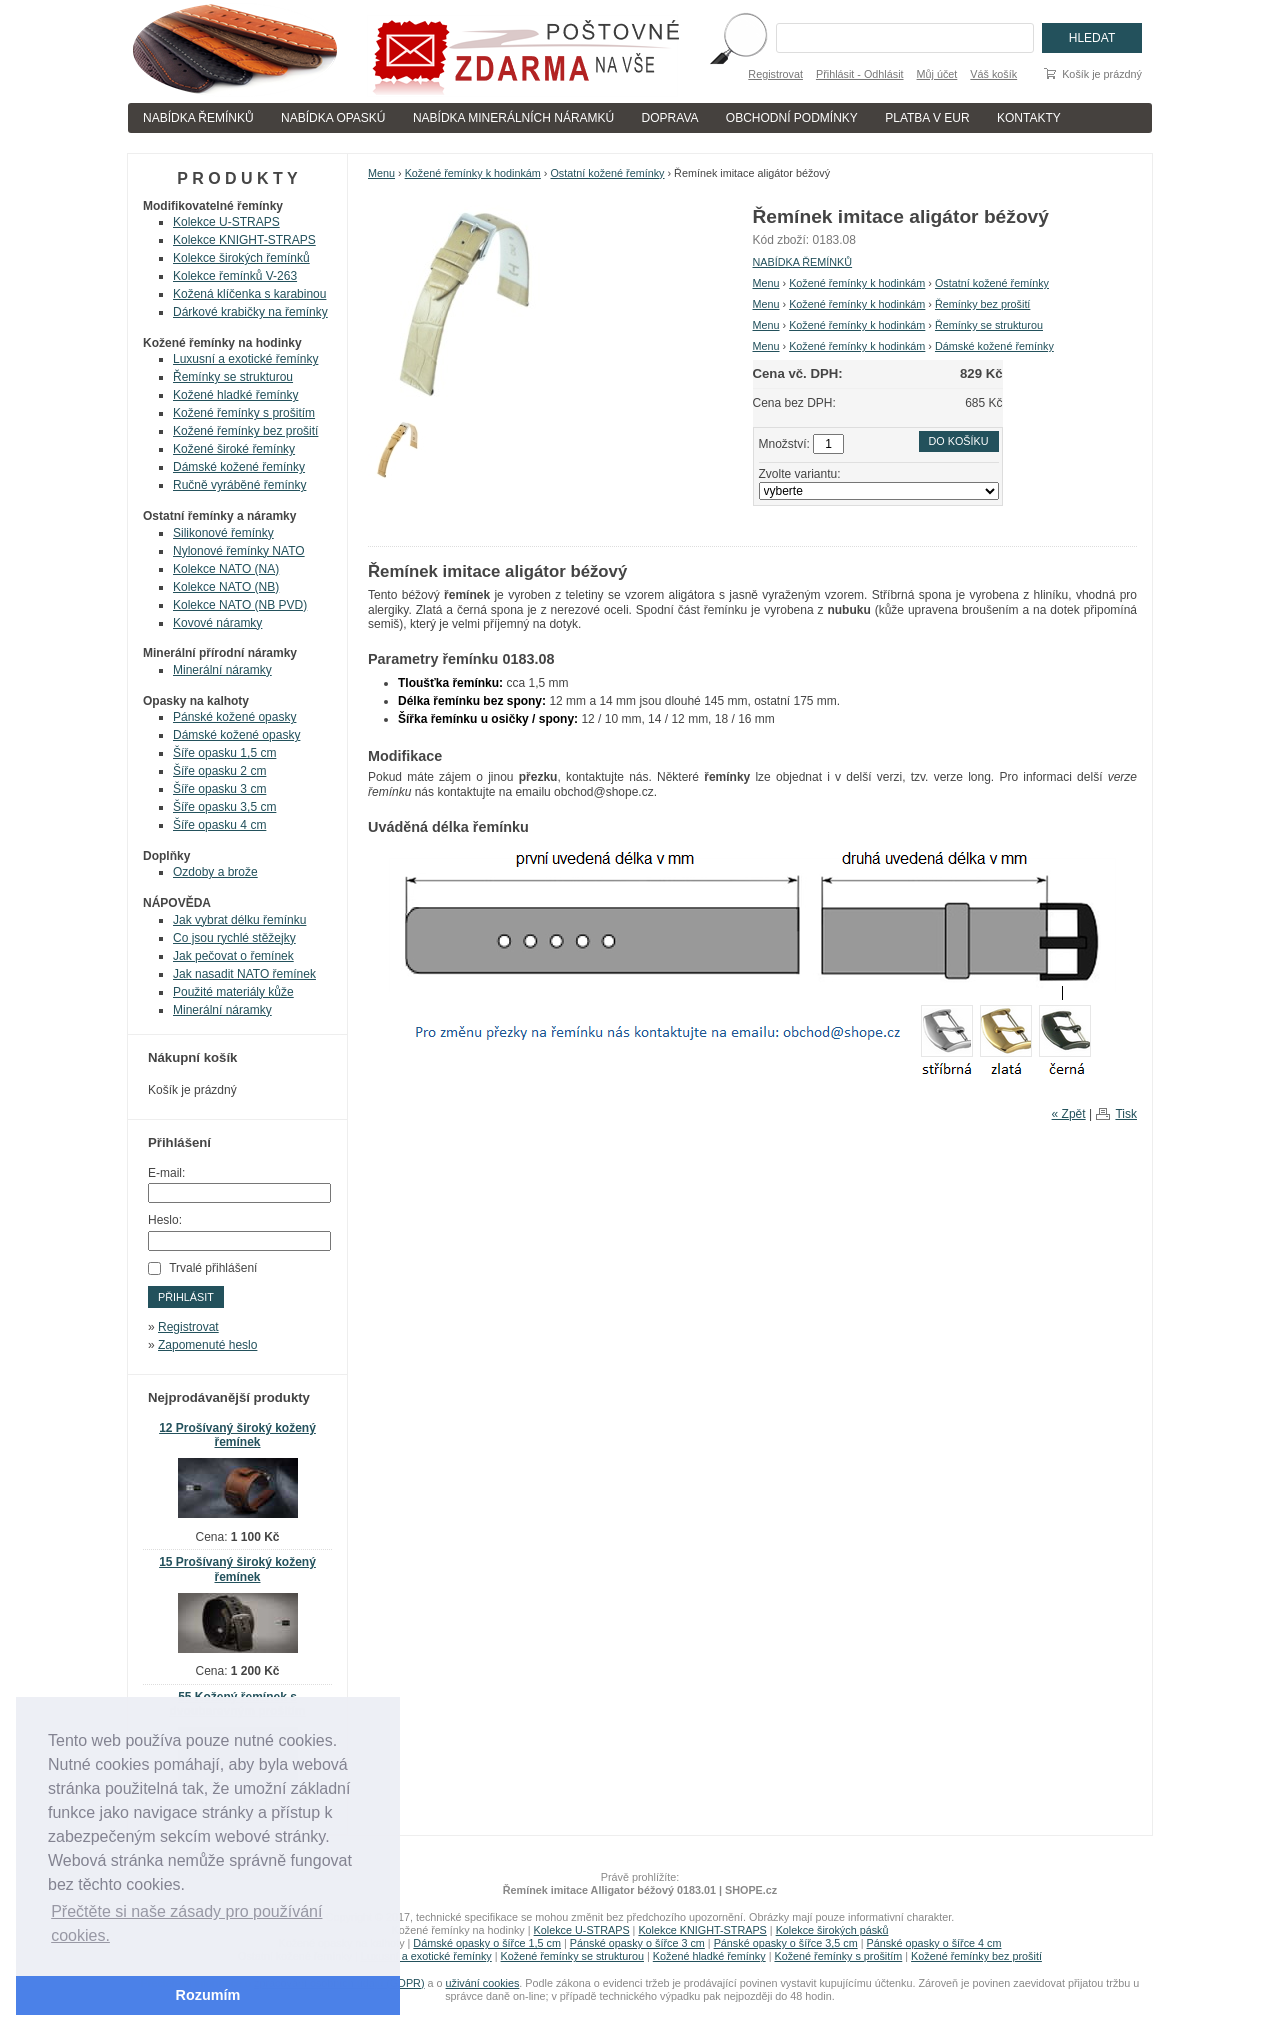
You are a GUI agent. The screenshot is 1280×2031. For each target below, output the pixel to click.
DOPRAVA (670, 118)
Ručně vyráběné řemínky (239, 485)
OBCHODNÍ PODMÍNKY (792, 118)
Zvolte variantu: (800, 474)
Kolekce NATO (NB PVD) (240, 605)
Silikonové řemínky (223, 533)
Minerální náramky (222, 670)
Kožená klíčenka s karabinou (249, 294)
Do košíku (959, 441)
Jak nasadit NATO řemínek (244, 974)
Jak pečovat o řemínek (233, 956)
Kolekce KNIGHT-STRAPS (244, 240)
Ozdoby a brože (215, 872)
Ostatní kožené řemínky (607, 173)
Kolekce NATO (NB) (226, 587)
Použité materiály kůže (233, 992)
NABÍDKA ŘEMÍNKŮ (198, 118)
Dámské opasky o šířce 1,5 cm (487, 1943)
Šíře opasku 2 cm (219, 771)
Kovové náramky (217, 623)
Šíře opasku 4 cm (219, 825)
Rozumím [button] (208, 1995)
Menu (381, 173)
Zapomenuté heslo (207, 1345)
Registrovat (775, 74)
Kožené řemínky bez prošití (245, 431)
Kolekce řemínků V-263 (235, 276)
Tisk (1126, 1114)
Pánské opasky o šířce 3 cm (637, 1943)
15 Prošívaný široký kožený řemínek (237, 1569)
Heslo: (165, 1220)
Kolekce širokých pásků (832, 1930)
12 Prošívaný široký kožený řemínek (237, 1435)
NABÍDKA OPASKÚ (333, 118)
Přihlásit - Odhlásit (860, 74)
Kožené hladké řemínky (235, 395)
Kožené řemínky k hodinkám (473, 173)
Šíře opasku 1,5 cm (224, 753)
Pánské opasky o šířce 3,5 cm (786, 1943)
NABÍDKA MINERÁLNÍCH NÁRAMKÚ (513, 118)
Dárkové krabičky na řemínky (250, 312)
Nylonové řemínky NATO (239, 551)
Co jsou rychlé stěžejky (234, 938)
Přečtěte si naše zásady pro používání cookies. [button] (186, 1923)
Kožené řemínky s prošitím (244, 413)
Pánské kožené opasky (234, 717)
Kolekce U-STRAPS (226, 222)
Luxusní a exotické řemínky (245, 359)
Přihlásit (186, 1297)
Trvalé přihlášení (213, 1268)
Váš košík (993, 74)
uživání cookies (483, 1983)
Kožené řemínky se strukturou (572, 1956)
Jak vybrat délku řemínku (239, 920)
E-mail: (166, 1173)
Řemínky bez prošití (982, 304)
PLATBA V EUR (927, 118)
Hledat (1092, 38)
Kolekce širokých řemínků (241, 258)
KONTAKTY (1029, 118)
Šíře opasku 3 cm (219, 789)
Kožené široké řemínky (234, 449)
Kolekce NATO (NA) (226, 569)
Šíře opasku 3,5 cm (224, 807)
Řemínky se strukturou (989, 325)
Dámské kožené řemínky (994, 346)
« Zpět (1069, 1114)
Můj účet (937, 74)
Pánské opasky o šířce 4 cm (933, 1943)
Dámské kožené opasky (236, 735)
